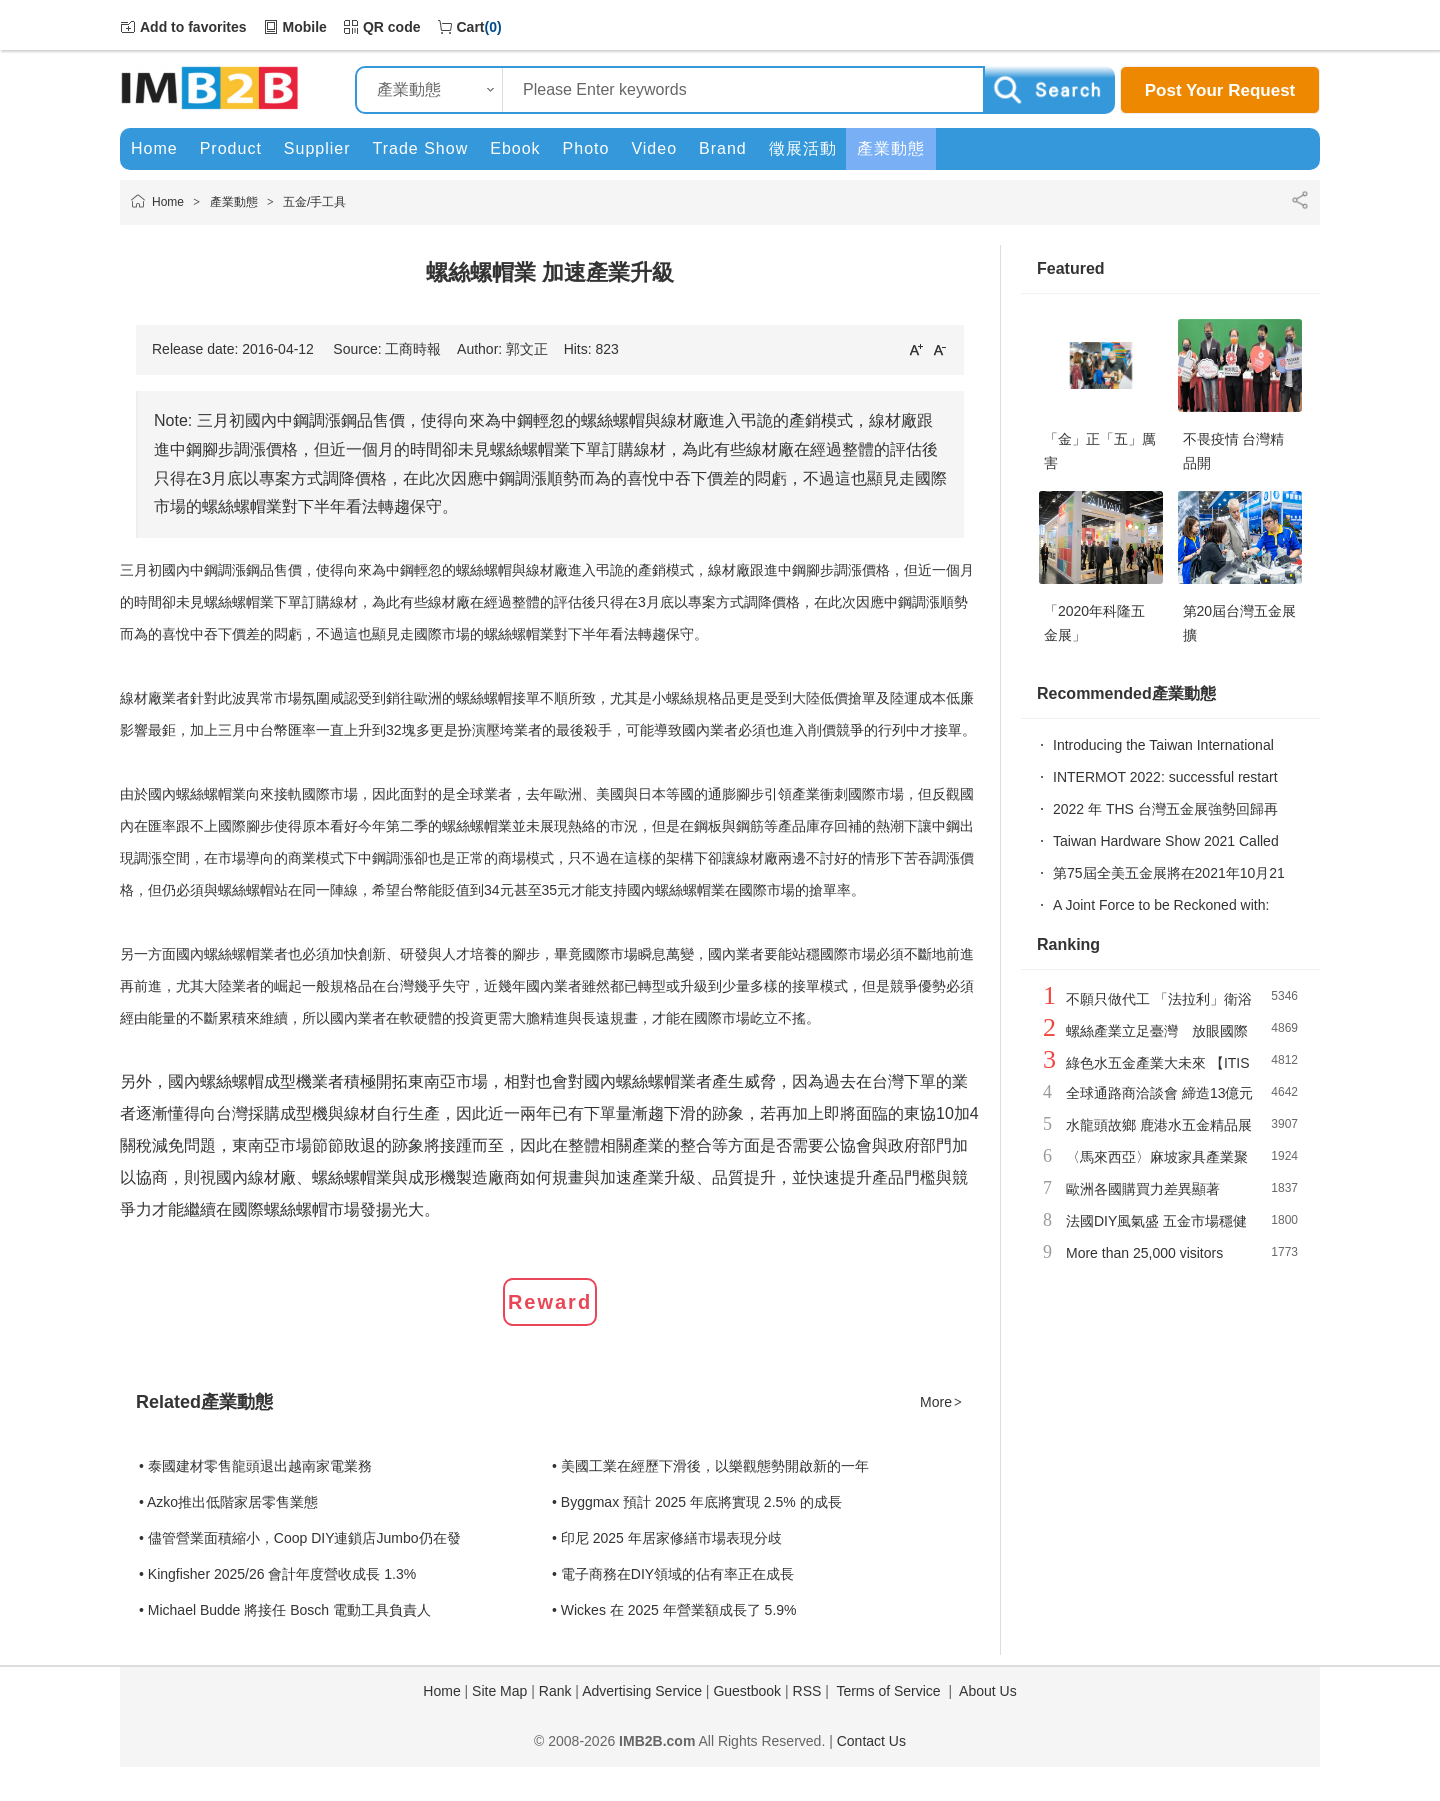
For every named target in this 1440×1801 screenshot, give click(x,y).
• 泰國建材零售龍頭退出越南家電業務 (255, 1466)
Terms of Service (888, 1691)
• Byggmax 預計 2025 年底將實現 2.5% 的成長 (697, 1502)
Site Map (499, 1691)
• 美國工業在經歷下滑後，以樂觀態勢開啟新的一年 (710, 1466)
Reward (550, 1302)
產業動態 (234, 202)
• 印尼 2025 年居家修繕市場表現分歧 (667, 1538)
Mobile (305, 27)
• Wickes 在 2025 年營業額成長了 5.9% (674, 1610)
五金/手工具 (314, 202)
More (942, 1402)
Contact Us (871, 1741)
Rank (555, 1691)
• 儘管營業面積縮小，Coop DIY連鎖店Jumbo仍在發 (300, 1538)
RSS (807, 1691)
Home (168, 202)
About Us (988, 1691)
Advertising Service (642, 1691)
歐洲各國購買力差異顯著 (1143, 1189)
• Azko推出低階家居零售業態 (228, 1502)
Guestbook (747, 1691)
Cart (471, 27)
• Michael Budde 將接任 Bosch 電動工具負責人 (285, 1610)
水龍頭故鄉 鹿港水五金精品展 (1159, 1125)
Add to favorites (193, 27)
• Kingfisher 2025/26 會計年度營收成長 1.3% (277, 1574)
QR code (392, 27)
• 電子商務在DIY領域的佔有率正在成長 (673, 1574)
